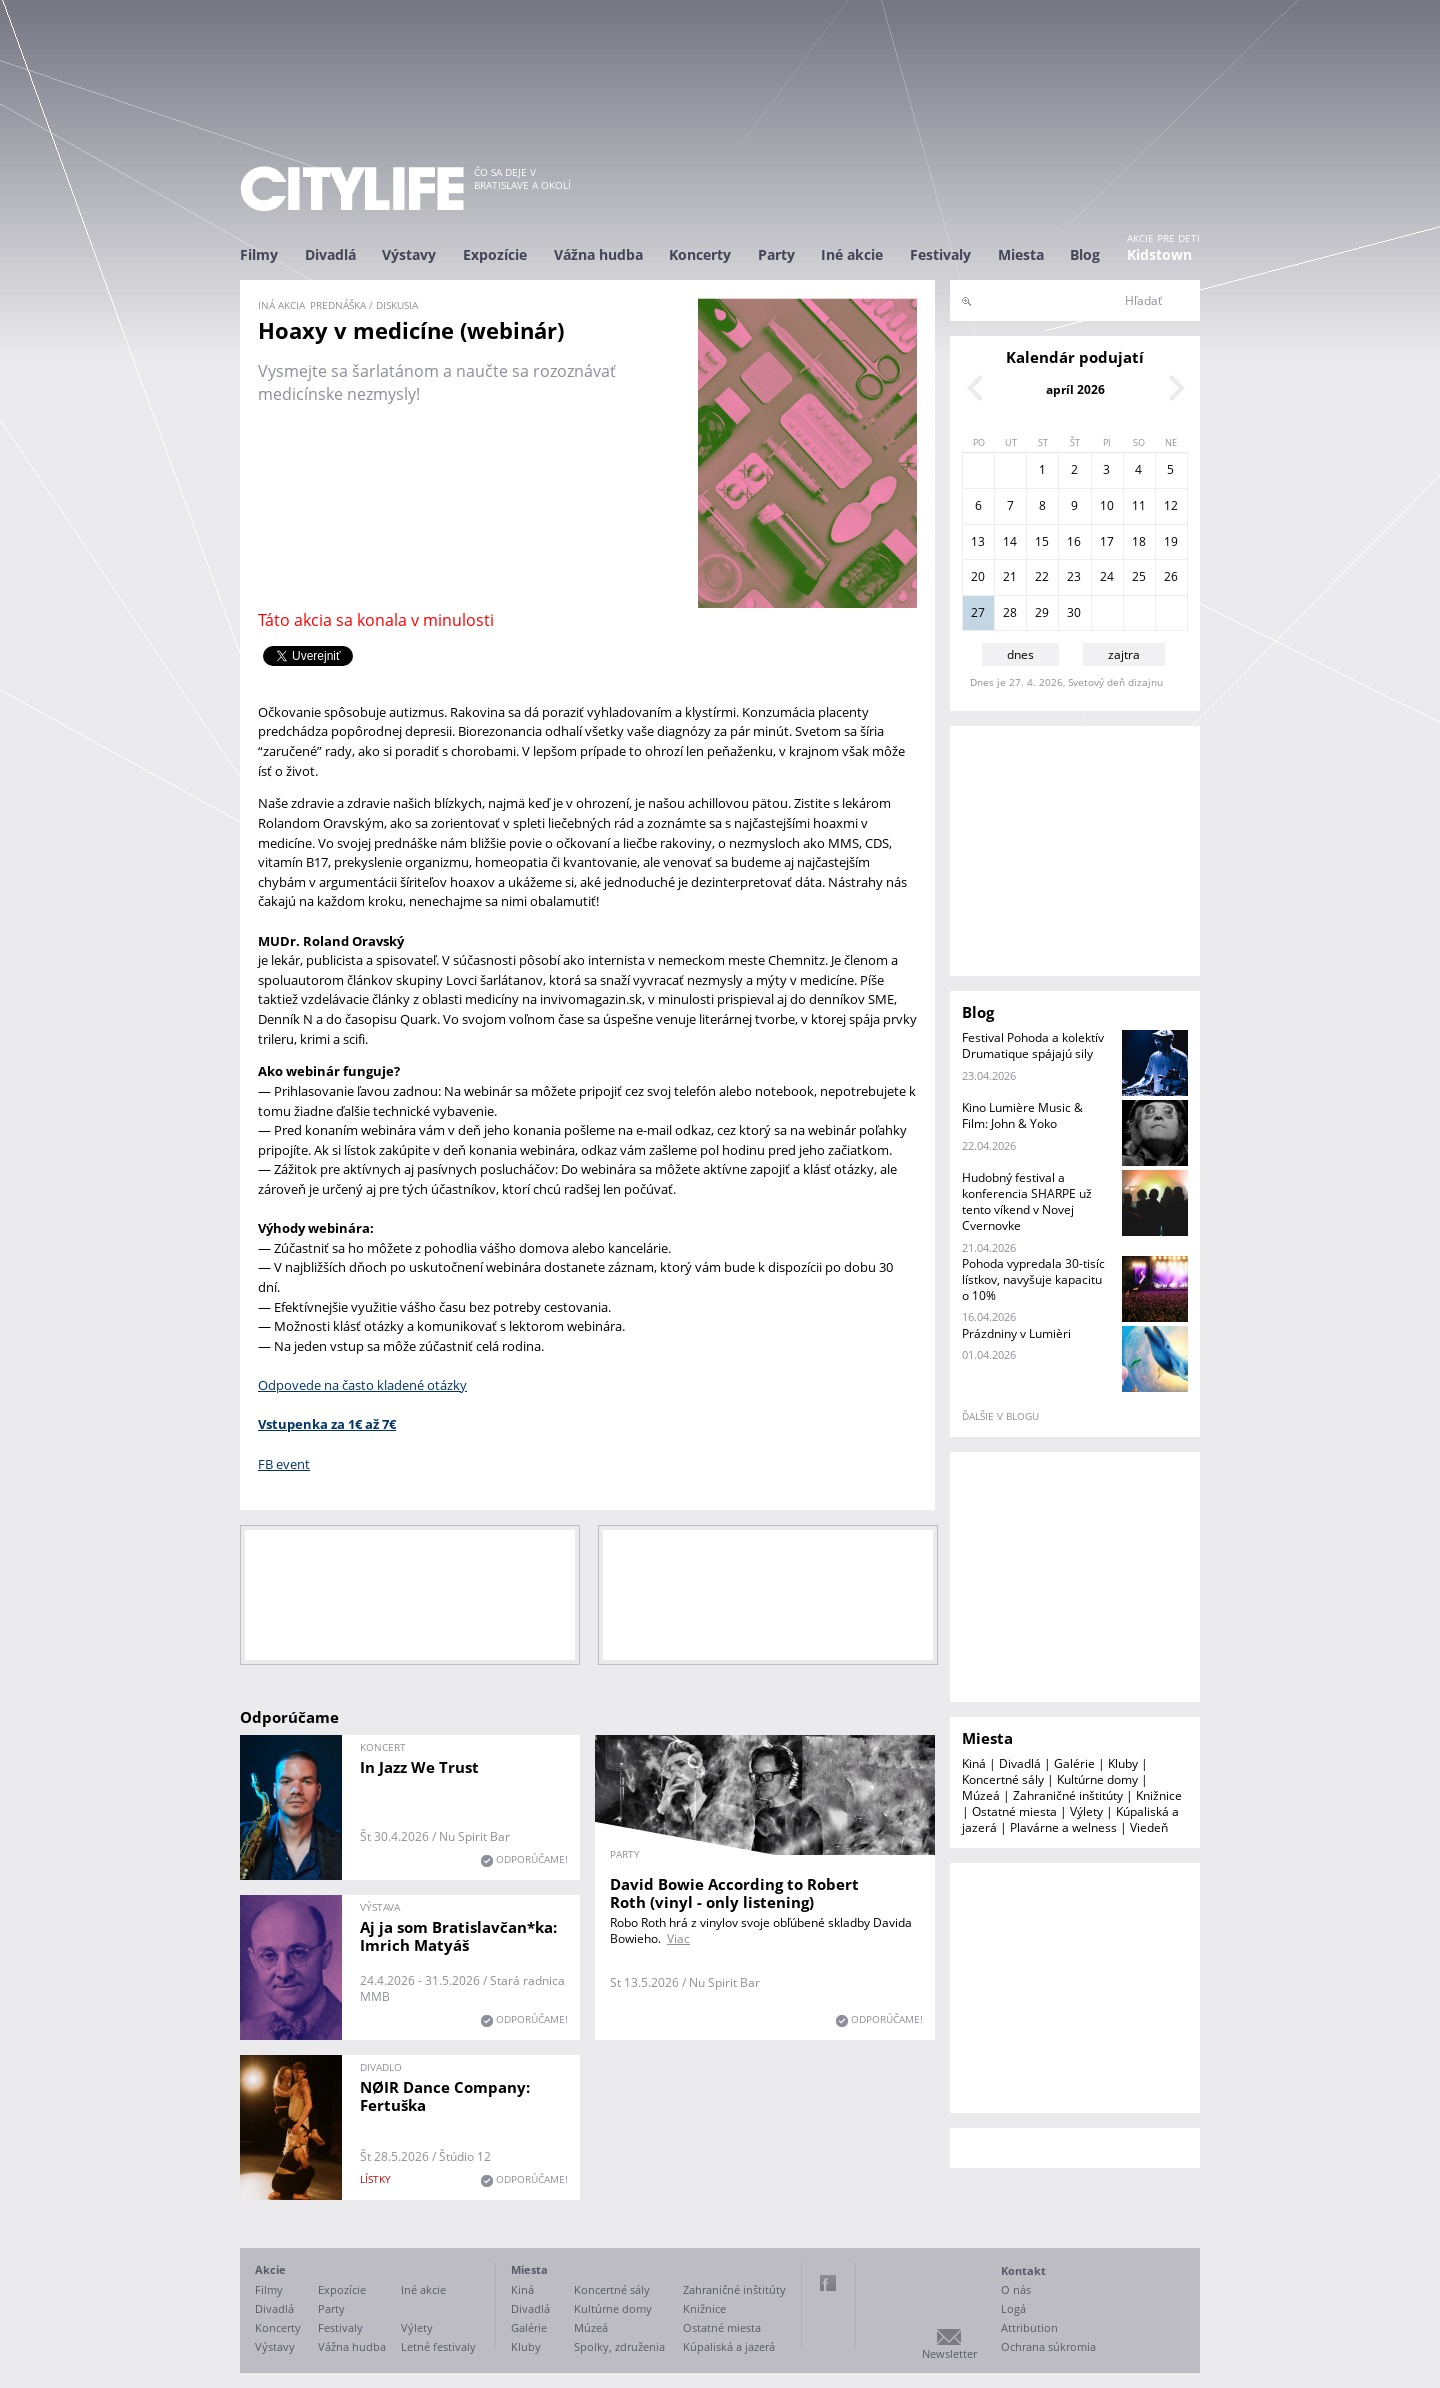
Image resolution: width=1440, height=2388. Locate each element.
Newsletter (949, 2353)
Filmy (259, 254)
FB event (284, 1464)
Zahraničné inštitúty (1068, 1795)
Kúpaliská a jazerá (729, 2346)
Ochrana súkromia (1048, 2346)
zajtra (1124, 654)
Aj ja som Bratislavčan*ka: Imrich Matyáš (458, 1936)
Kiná (974, 1763)
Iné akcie (852, 254)
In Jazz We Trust (419, 1767)
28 (1010, 612)
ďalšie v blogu (1000, 1416)
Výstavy (409, 254)
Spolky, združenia (619, 2346)
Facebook (828, 2283)
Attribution (1029, 2327)
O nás (1016, 2289)
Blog (1085, 254)
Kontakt (1023, 2270)
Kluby (1123, 1763)
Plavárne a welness (1063, 1827)
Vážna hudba (598, 254)
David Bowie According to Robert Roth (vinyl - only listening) (734, 1893)
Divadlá (330, 254)
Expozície (495, 254)
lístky (375, 2179)
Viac (678, 1938)
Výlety (1086, 1811)
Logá (1013, 2308)
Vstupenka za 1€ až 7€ (327, 1424)
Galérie (1074, 1763)
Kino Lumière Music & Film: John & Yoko (1022, 1115)
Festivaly (940, 254)
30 (1074, 612)
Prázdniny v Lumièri (1016, 1333)
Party (776, 254)
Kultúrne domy (1097, 1779)
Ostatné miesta (1014, 1811)
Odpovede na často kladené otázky (362, 1385)
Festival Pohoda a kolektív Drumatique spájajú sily (1033, 1045)
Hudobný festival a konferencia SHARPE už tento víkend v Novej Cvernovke (1027, 1201)
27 (978, 612)
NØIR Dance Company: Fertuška (445, 2096)
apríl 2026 (1075, 389)
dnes (1020, 654)
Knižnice (1159, 1795)
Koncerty (700, 254)
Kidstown (1159, 254)
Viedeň (1149, 1827)
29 (1042, 612)
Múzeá (981, 1795)
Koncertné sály (1003, 1779)
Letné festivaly (438, 2346)
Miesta (1021, 254)
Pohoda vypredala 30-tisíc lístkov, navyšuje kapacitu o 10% (1033, 1279)
